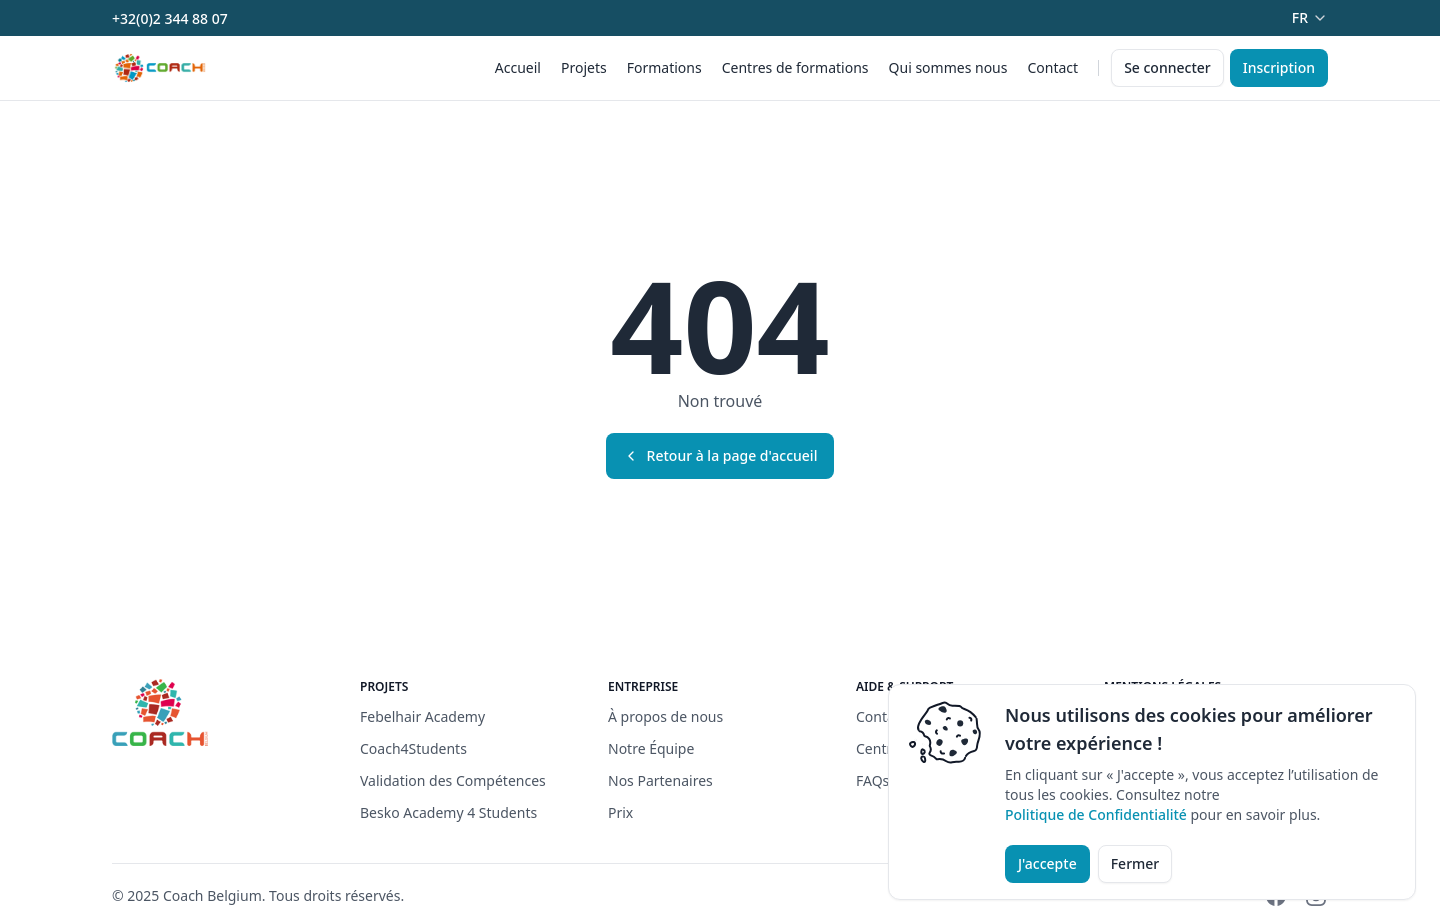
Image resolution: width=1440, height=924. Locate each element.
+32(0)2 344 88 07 (170, 18)
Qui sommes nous (948, 67)
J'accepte (1047, 863)
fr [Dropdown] (1310, 17)
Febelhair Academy (422, 716)
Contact (1052, 67)
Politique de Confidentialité (1096, 814)
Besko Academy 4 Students (448, 812)
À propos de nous (665, 716)
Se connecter (1167, 67)
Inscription (1279, 67)
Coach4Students (413, 748)
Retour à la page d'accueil (720, 455)
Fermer (1135, 863)
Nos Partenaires (660, 780)
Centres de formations (795, 67)
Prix (620, 812)
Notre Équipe (651, 748)
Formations (664, 67)
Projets (584, 67)
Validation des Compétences (453, 780)
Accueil (518, 67)
